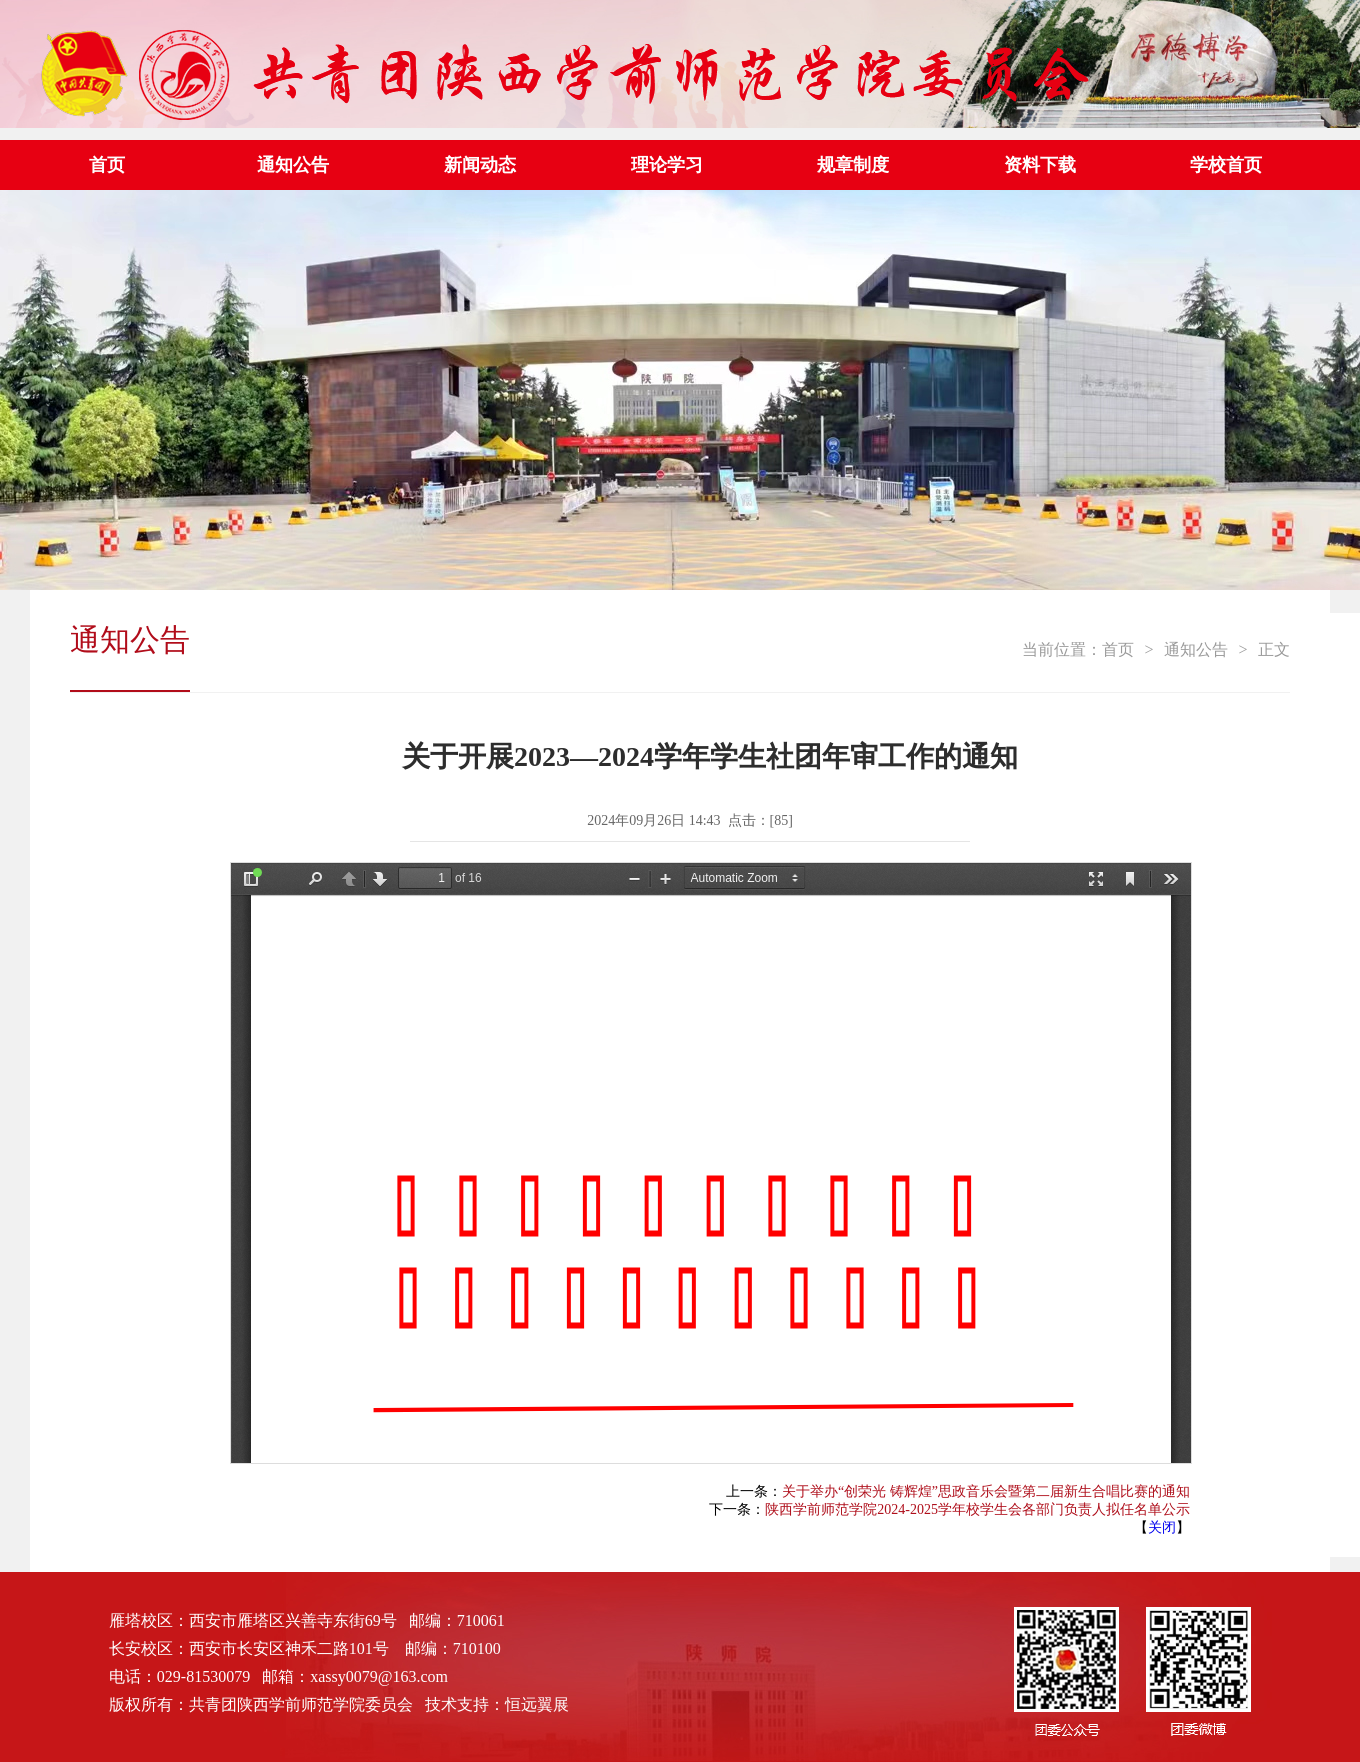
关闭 (1162, 1527)
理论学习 (667, 165)
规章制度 (853, 165)
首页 (107, 165)
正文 (1274, 649)
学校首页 (1226, 165)
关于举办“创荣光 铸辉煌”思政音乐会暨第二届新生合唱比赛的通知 (986, 1491)
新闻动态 (480, 165)
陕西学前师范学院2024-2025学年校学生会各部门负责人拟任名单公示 (977, 1509)
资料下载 (1040, 165)
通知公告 (293, 165)
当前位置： (1062, 649)
